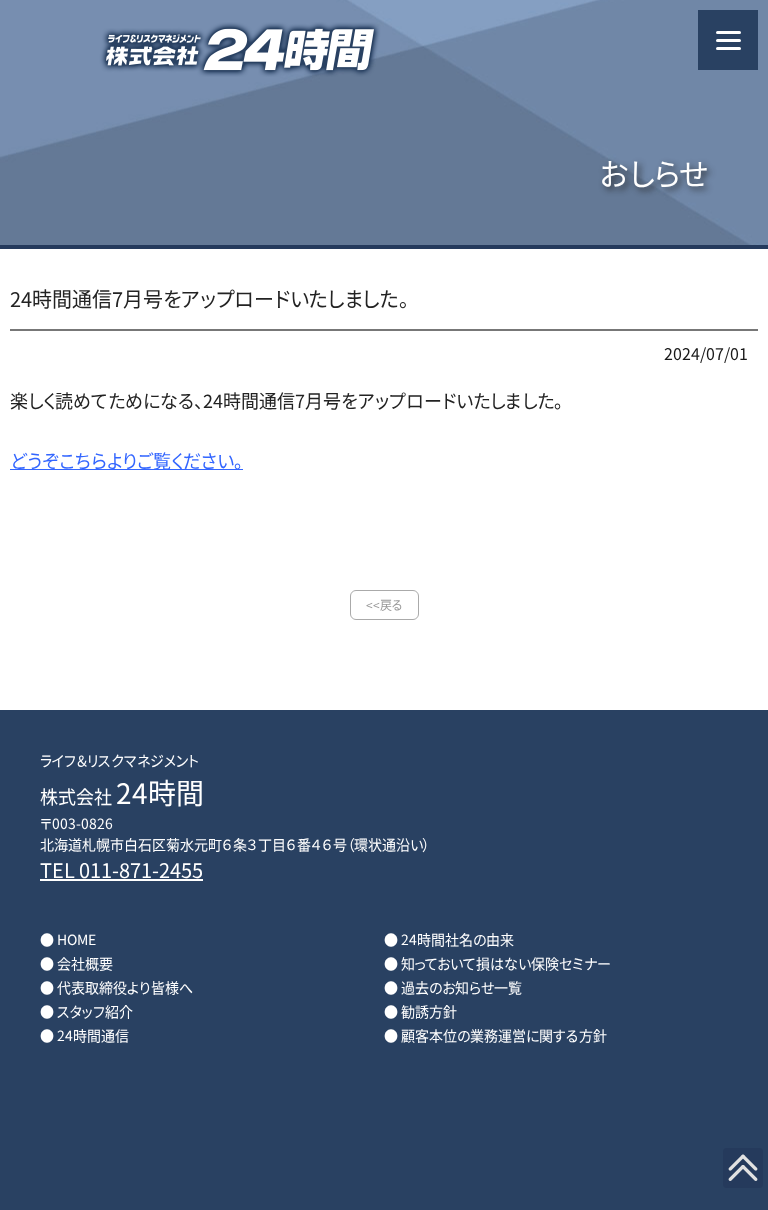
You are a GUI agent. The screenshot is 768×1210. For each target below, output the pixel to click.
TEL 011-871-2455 (121, 869)
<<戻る (384, 604)
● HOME (68, 939)
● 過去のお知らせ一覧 (453, 987)
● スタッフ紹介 (86, 1011)
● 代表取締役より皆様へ (116, 987)
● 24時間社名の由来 (449, 939)
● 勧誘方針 (420, 1011)
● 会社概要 (76, 963)
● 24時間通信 (84, 1035)
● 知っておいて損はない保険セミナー (497, 963)
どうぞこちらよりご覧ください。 (126, 460)
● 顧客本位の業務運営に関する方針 (495, 1035)
